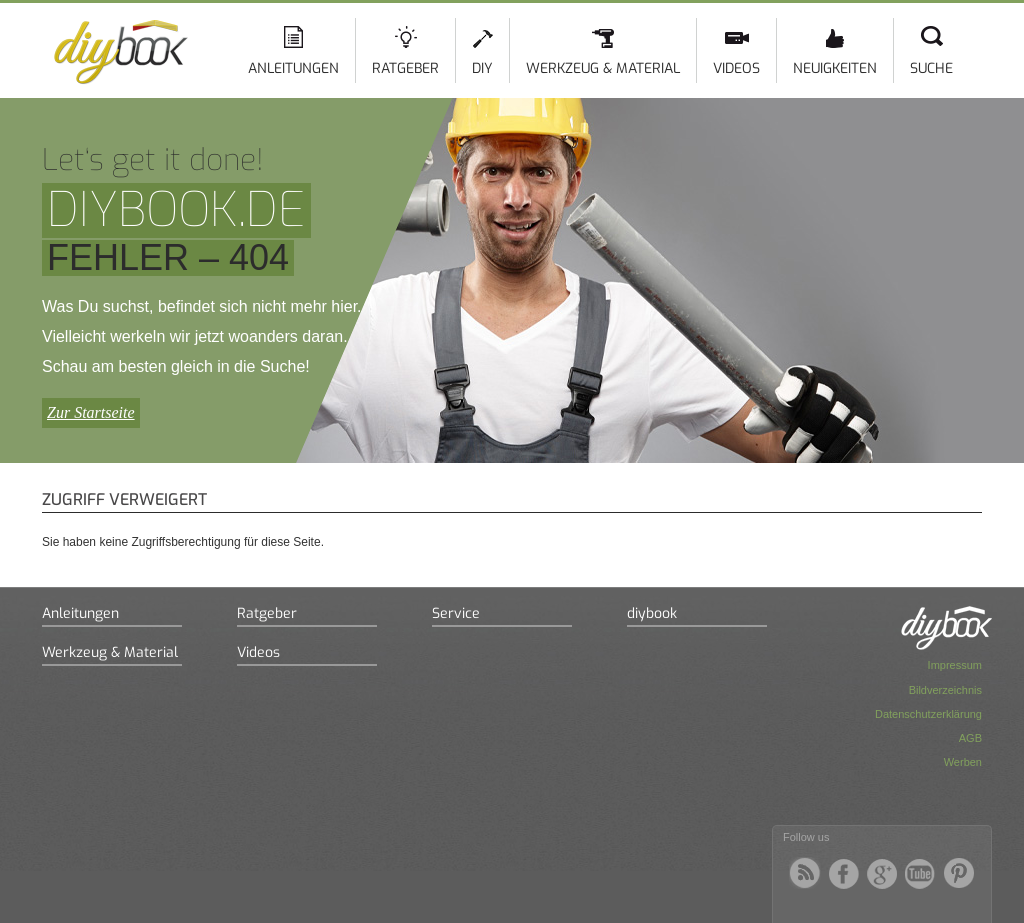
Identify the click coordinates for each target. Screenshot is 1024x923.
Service (456, 613)
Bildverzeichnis (945, 690)
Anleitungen (293, 68)
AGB (970, 738)
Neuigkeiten (835, 68)
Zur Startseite (91, 412)
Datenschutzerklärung (928, 714)
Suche (931, 68)
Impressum (955, 665)
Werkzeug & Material (603, 68)
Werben (963, 762)
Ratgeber (405, 68)
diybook (652, 613)
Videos (736, 68)
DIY (482, 68)
